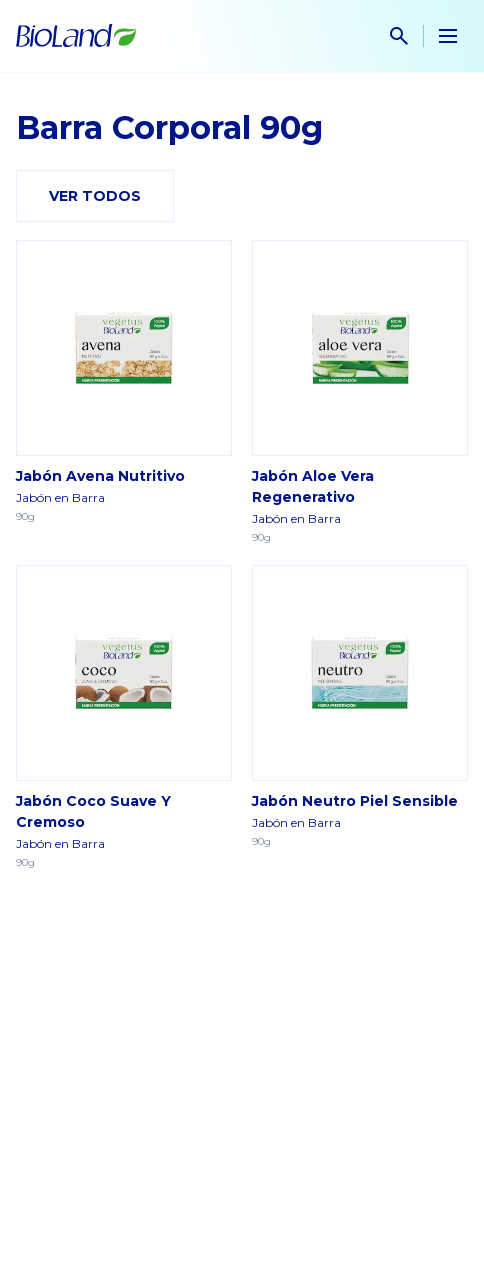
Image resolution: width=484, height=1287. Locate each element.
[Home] (76, 36)
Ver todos (95, 196)
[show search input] (399, 36)
